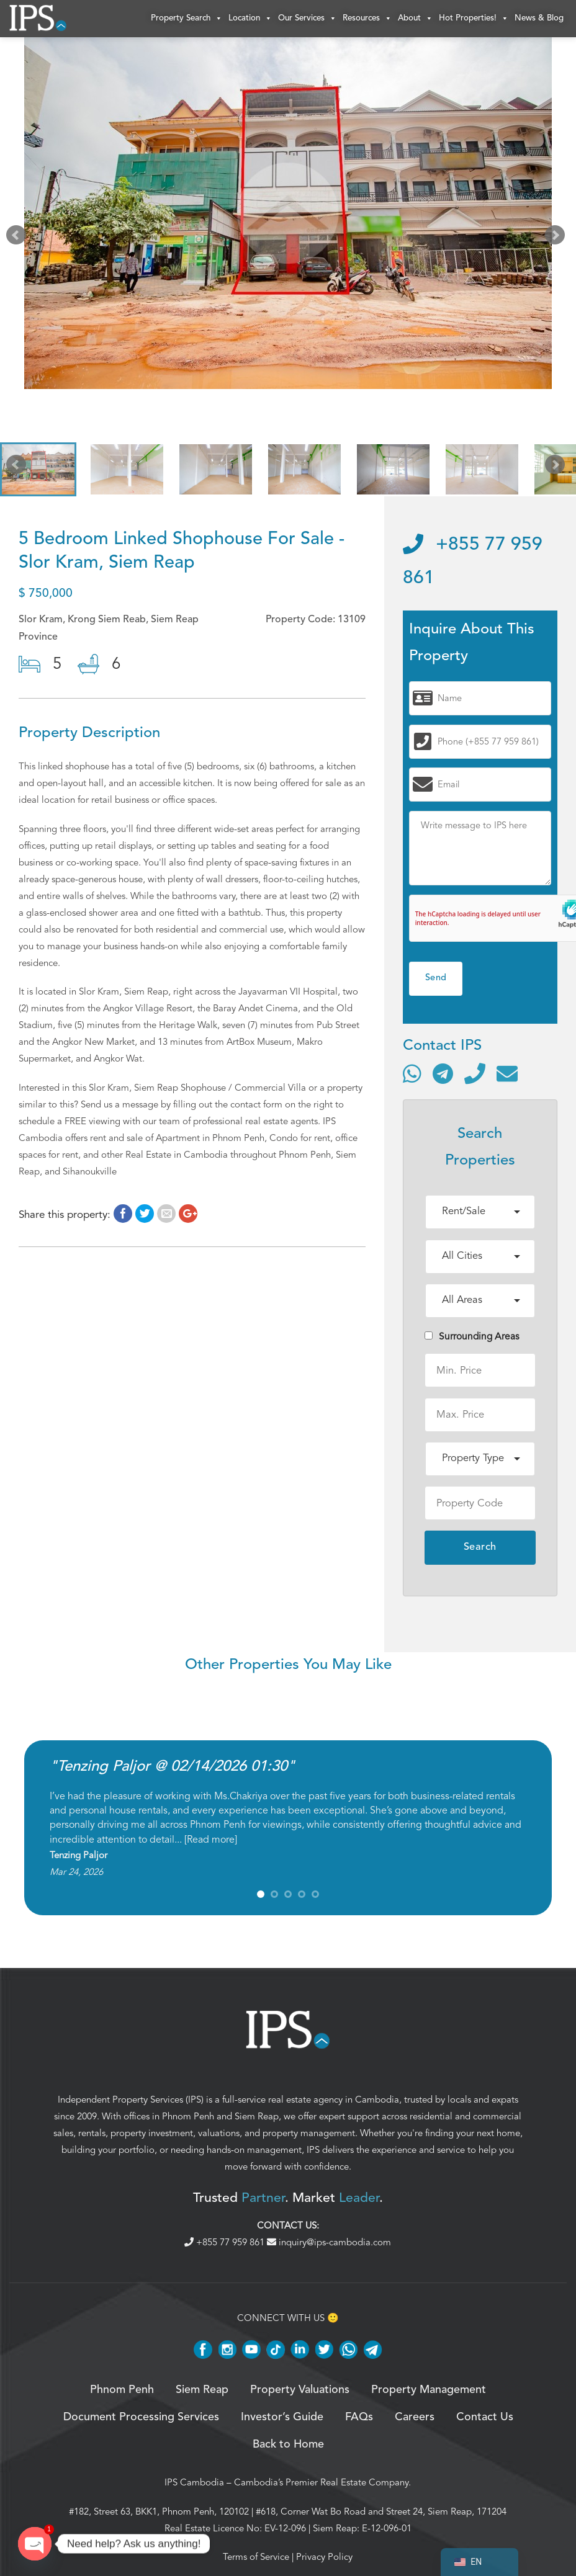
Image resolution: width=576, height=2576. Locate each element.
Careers (414, 2417)
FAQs (359, 2417)
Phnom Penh (188, 2116)
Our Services (307, 18)
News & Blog (539, 18)
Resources (367, 18)
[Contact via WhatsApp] (412, 1073)
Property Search (186, 18)
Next (557, 237)
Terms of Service (256, 2556)
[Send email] (507, 1073)
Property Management (428, 2389)
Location (250, 18)
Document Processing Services (141, 2417)
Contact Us (484, 2417)
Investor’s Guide (282, 2417)
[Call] (474, 1073)
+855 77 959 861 (225, 2242)
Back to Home (288, 2445)
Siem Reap (257, 2116)
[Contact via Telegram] (443, 1073)
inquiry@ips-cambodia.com (329, 2242)
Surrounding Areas (472, 1336)
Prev (18, 237)
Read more (211, 1839)
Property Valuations (299, 2389)
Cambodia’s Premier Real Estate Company (321, 2482)
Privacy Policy (324, 2556)
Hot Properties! (473, 18)
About (415, 18)
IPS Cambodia (194, 2482)
